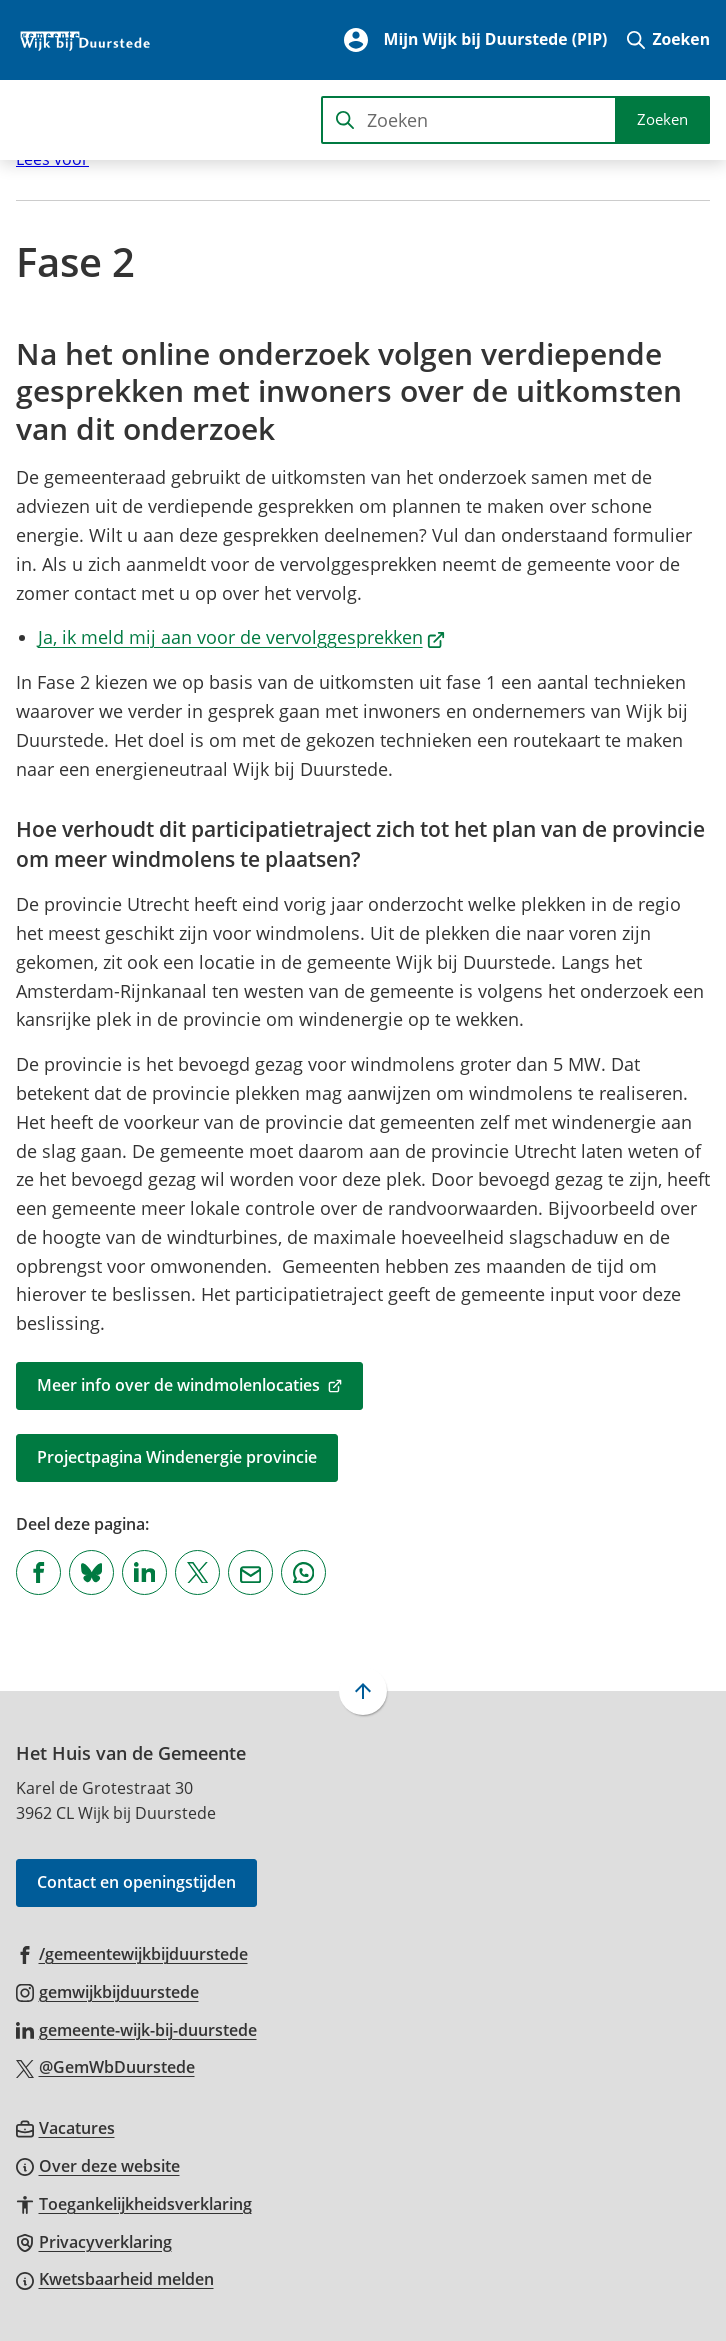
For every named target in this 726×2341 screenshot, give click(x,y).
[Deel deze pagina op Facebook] (38, 1572)
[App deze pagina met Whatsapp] (303, 1572)
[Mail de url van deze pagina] (250, 1572)
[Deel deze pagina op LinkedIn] (144, 1572)
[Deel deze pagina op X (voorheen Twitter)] (197, 1572)
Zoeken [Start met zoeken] (662, 119)
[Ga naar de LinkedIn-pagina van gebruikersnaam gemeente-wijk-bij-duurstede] (136, 2029)
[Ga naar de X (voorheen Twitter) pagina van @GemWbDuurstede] (105, 2066)
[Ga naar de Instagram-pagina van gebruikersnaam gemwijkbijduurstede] (107, 1991)
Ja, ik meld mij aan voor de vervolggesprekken (242, 637)
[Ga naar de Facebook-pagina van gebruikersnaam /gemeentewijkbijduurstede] (132, 1953)
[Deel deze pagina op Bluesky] (91, 1572)
